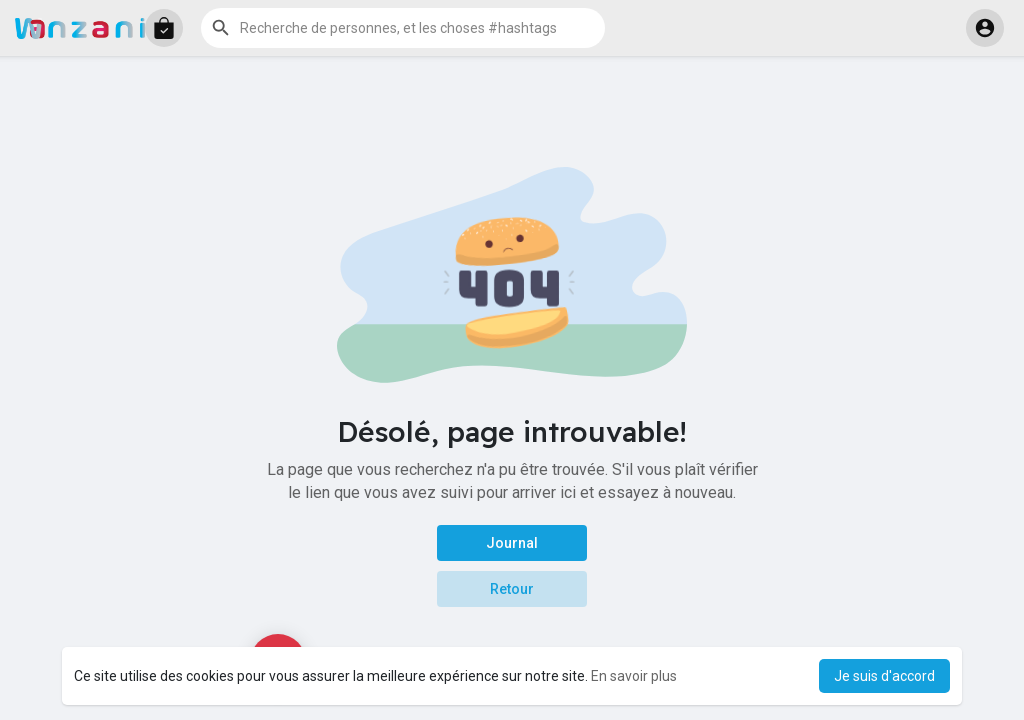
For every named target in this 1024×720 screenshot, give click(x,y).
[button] (164, 28)
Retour (512, 589)
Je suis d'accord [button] (884, 676)
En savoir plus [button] (634, 676)
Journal (512, 543)
